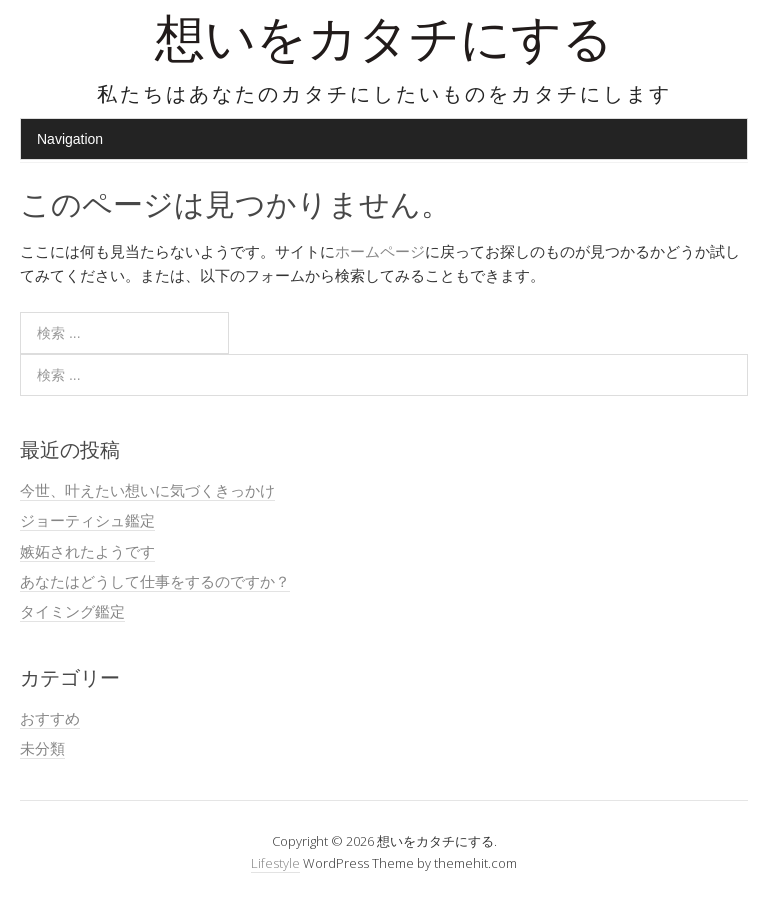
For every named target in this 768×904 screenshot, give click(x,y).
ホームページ (380, 251)
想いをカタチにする (384, 44)
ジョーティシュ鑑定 (87, 520)
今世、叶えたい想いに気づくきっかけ (147, 490)
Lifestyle (275, 863)
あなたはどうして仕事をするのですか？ (155, 581)
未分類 (42, 748)
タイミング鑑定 (72, 611)
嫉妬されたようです (87, 551)
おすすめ (50, 718)
